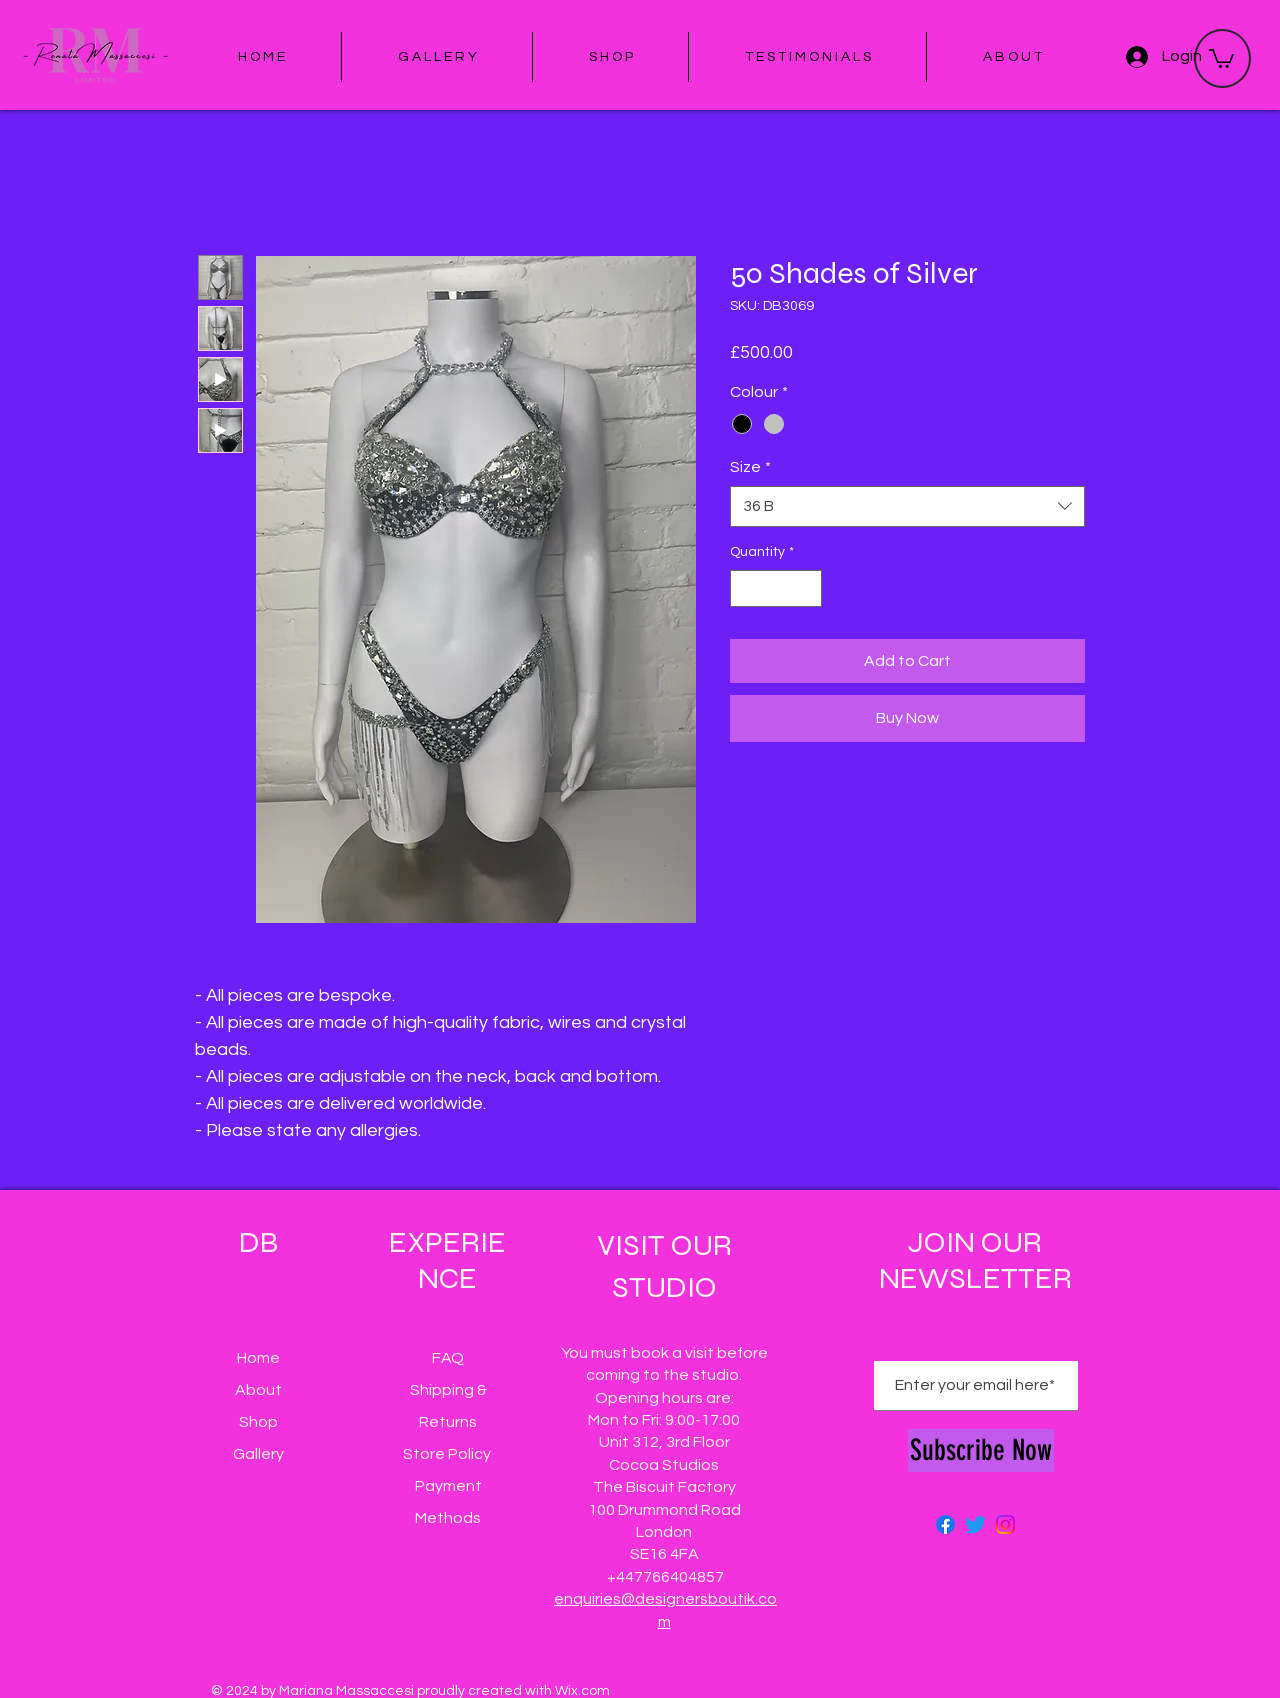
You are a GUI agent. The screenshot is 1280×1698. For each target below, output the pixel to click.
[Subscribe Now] (981, 1450)
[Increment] (806, 588)
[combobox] (907, 506)
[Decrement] (745, 588)
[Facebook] (945, 1524)
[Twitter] (975, 1524)
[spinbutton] (776, 588)
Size (750, 467)
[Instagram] (1005, 1524)
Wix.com (582, 1691)
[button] (1221, 57)
